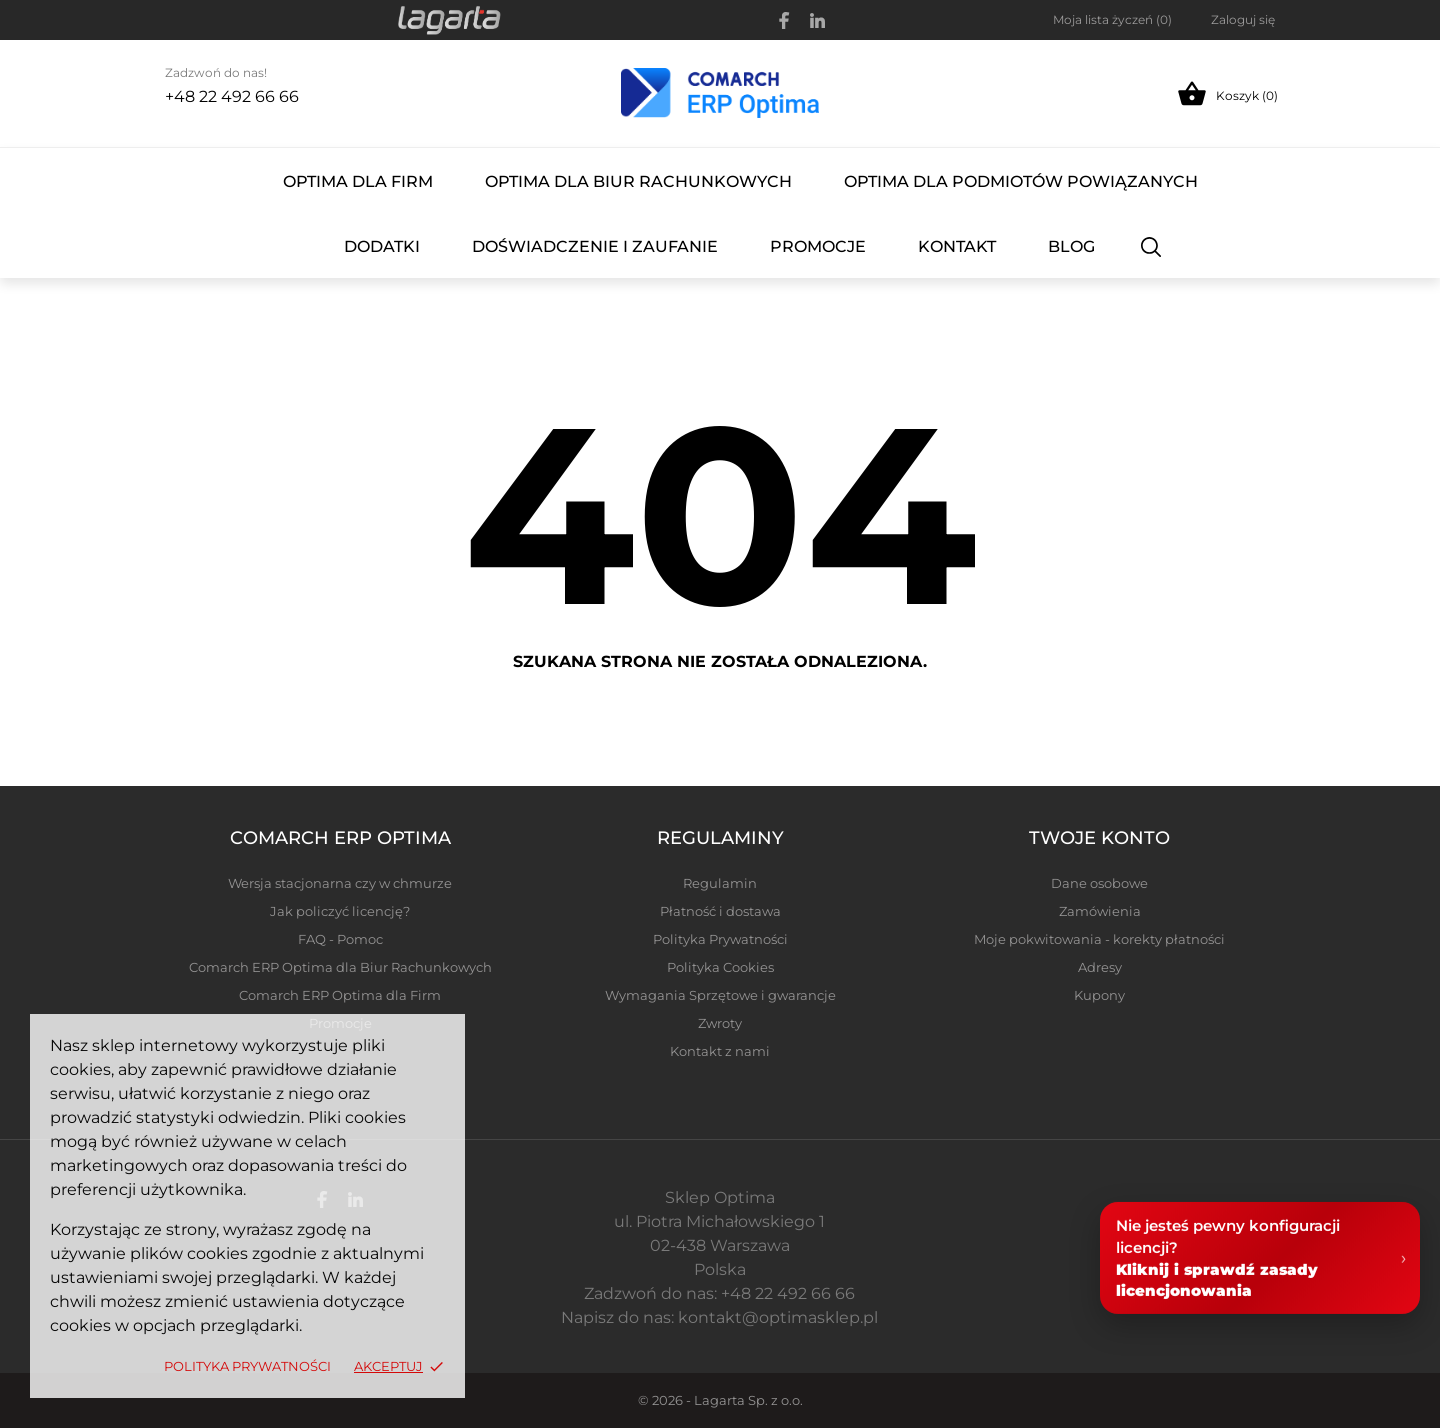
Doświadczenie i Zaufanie (595, 246)
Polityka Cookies (720, 967)
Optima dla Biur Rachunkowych (638, 181)
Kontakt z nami (720, 1051)
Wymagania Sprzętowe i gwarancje (720, 995)
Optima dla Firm (358, 181)
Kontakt (957, 246)
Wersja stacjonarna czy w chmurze (340, 883)
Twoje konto (1099, 838)
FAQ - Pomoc (340, 939)
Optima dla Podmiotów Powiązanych (1021, 181)
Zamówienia (1100, 911)
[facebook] (784, 20)
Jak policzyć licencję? (340, 911)
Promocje (818, 246)
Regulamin (720, 883)
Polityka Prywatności (249, 1366)
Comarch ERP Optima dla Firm (340, 995)
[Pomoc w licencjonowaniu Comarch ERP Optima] (1260, 1260)
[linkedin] (817, 20)
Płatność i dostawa (720, 911)
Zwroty (720, 1023)
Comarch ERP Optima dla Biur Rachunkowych (340, 967)
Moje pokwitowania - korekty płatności (1099, 939)
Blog (1071, 246)
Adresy (1100, 967)
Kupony (1099, 995)
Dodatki (382, 246)
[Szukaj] (1151, 246)
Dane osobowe (1099, 883)
